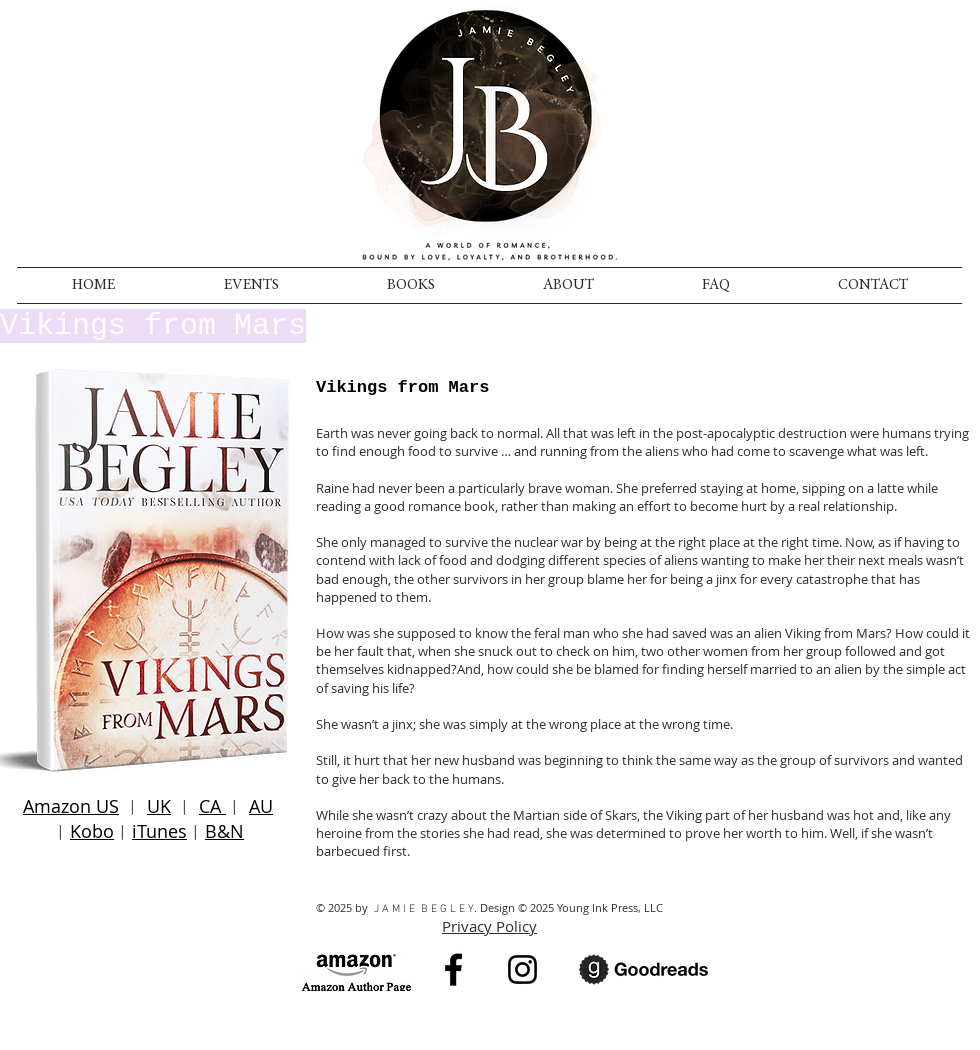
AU (261, 806)
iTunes (159, 831)
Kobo (92, 831)
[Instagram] (522, 969)
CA (212, 806)
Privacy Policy (489, 926)
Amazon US (71, 806)
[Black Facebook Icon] (453, 969)
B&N (224, 831)
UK (159, 806)
